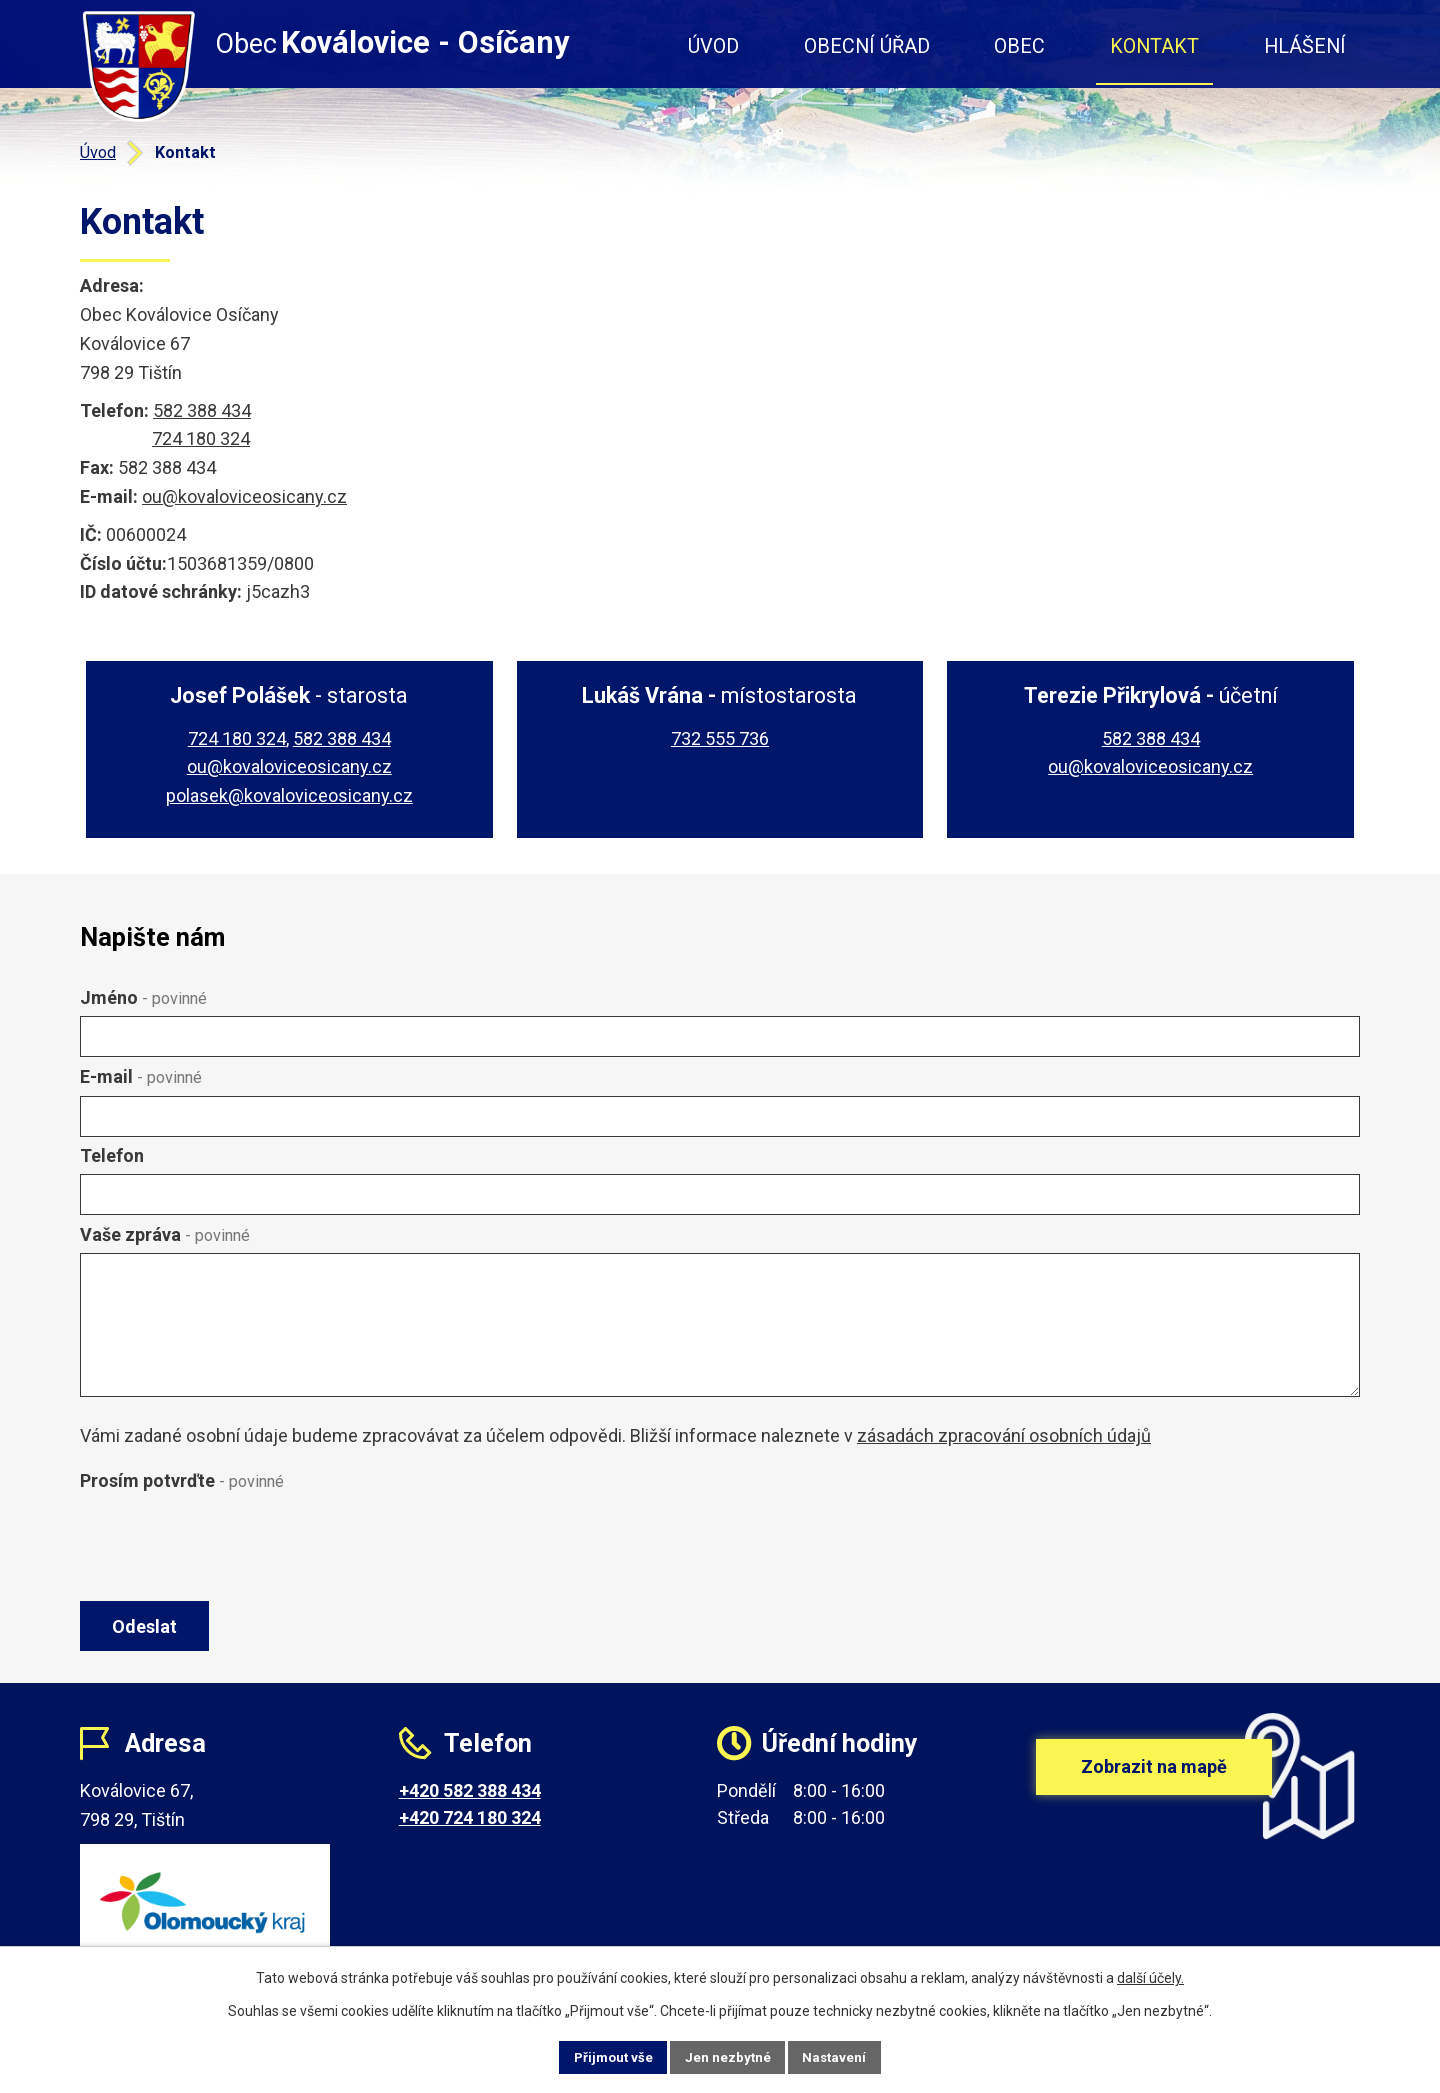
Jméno (143, 997)
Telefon (112, 1155)
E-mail (141, 1076)
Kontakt (1154, 46)
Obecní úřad (867, 46)
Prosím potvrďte (182, 1480)
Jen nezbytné (728, 2056)
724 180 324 (201, 438)
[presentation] (232, 1548)
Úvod (713, 46)
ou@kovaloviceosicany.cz (244, 496)
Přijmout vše (598, 2056)
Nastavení (850, 2056)
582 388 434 (202, 410)
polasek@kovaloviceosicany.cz (289, 795)
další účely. (1150, 1976)
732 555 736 (720, 738)
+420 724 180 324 (470, 1825)
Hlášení (1305, 46)
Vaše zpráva (165, 1234)
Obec (1019, 46)
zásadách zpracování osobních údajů (1004, 1435)
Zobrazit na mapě (1154, 1790)
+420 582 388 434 (470, 1798)
